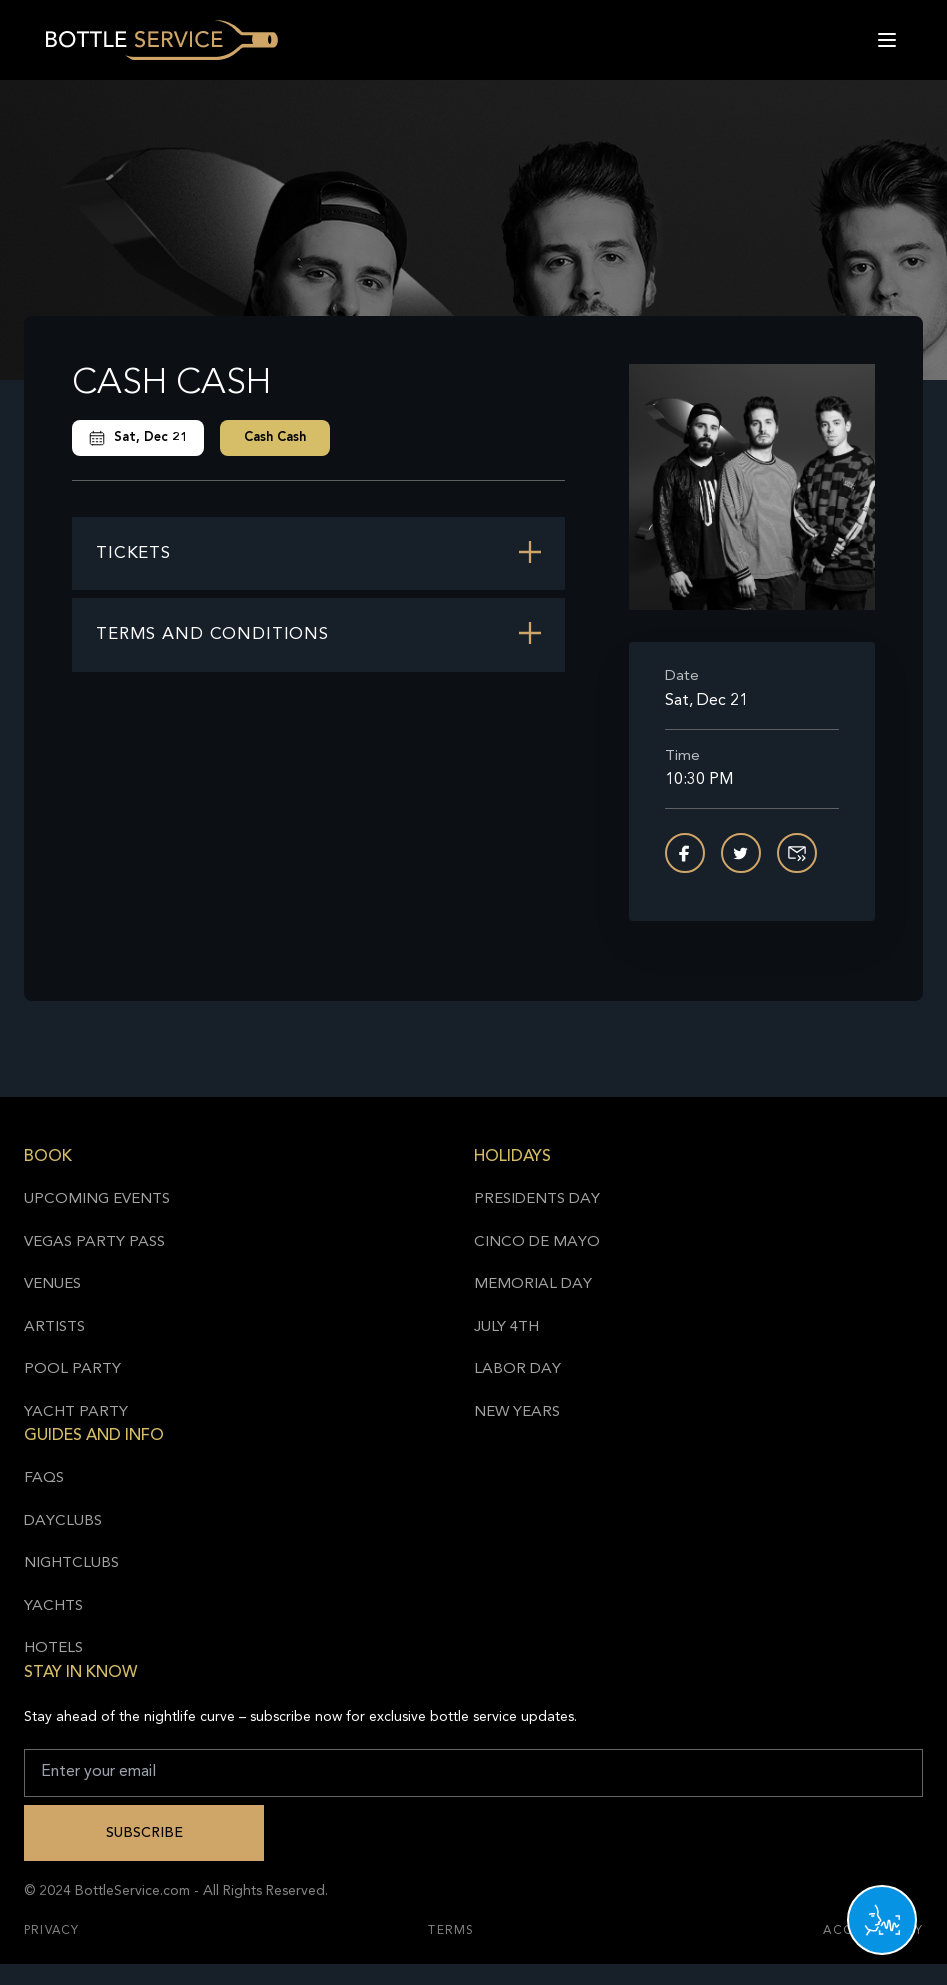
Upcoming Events (97, 1199)
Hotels (53, 1648)
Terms (451, 1931)
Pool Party (72, 1369)
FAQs (44, 1478)
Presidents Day (537, 1199)
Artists (54, 1327)
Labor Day (517, 1369)
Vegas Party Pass (94, 1242)
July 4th (506, 1327)
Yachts (53, 1606)
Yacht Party (76, 1412)
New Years (517, 1412)
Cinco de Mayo (537, 1242)
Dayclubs (63, 1521)
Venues (52, 1284)
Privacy (51, 1931)
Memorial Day (533, 1284)
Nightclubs (71, 1563)
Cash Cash (275, 437)
